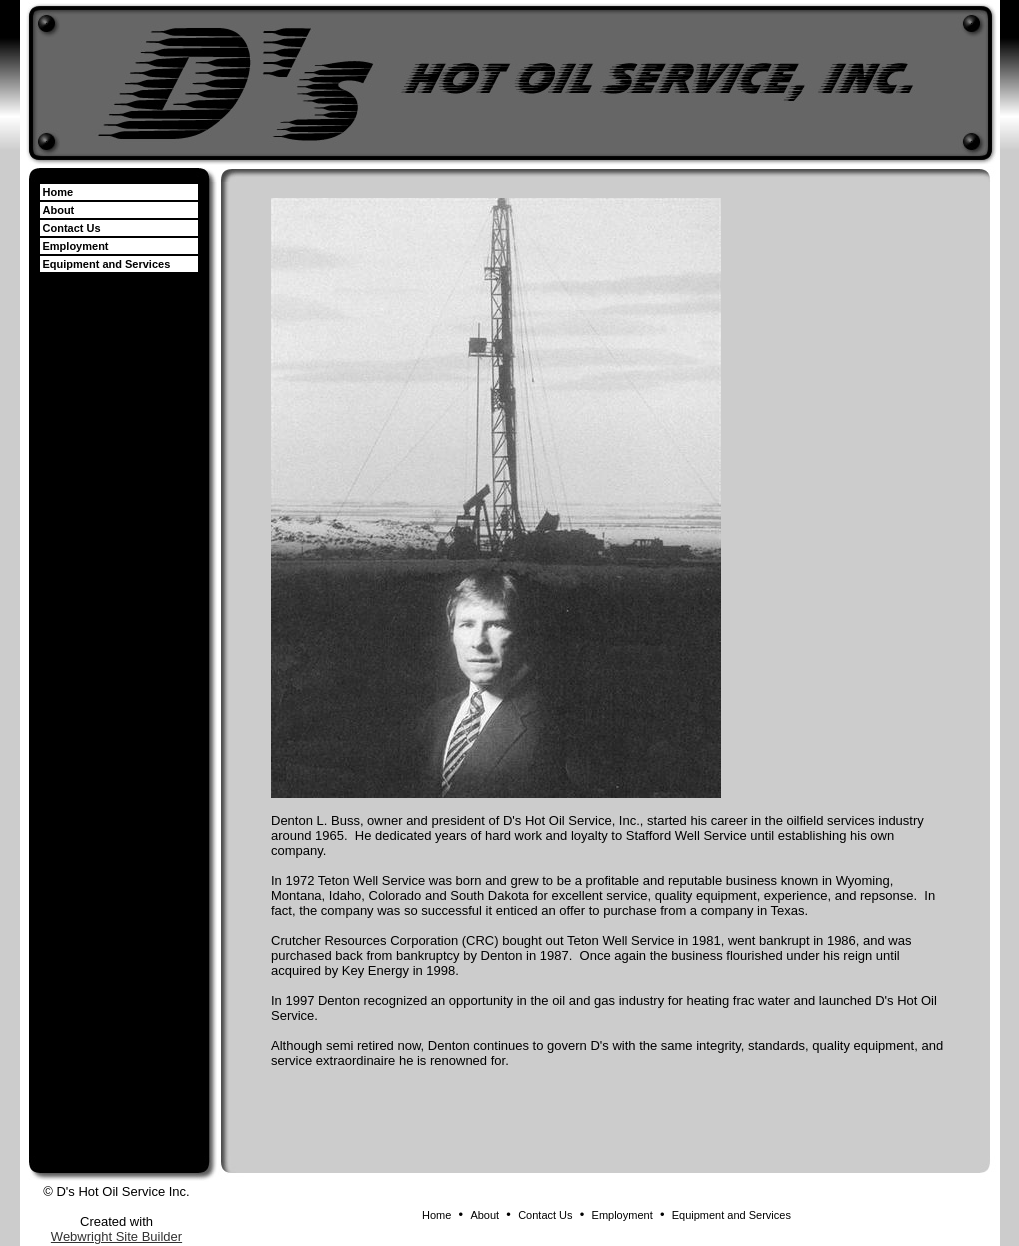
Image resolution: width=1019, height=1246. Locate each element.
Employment (76, 246)
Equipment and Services (107, 264)
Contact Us (72, 228)
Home (58, 192)
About (59, 210)
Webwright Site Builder (116, 1236)
